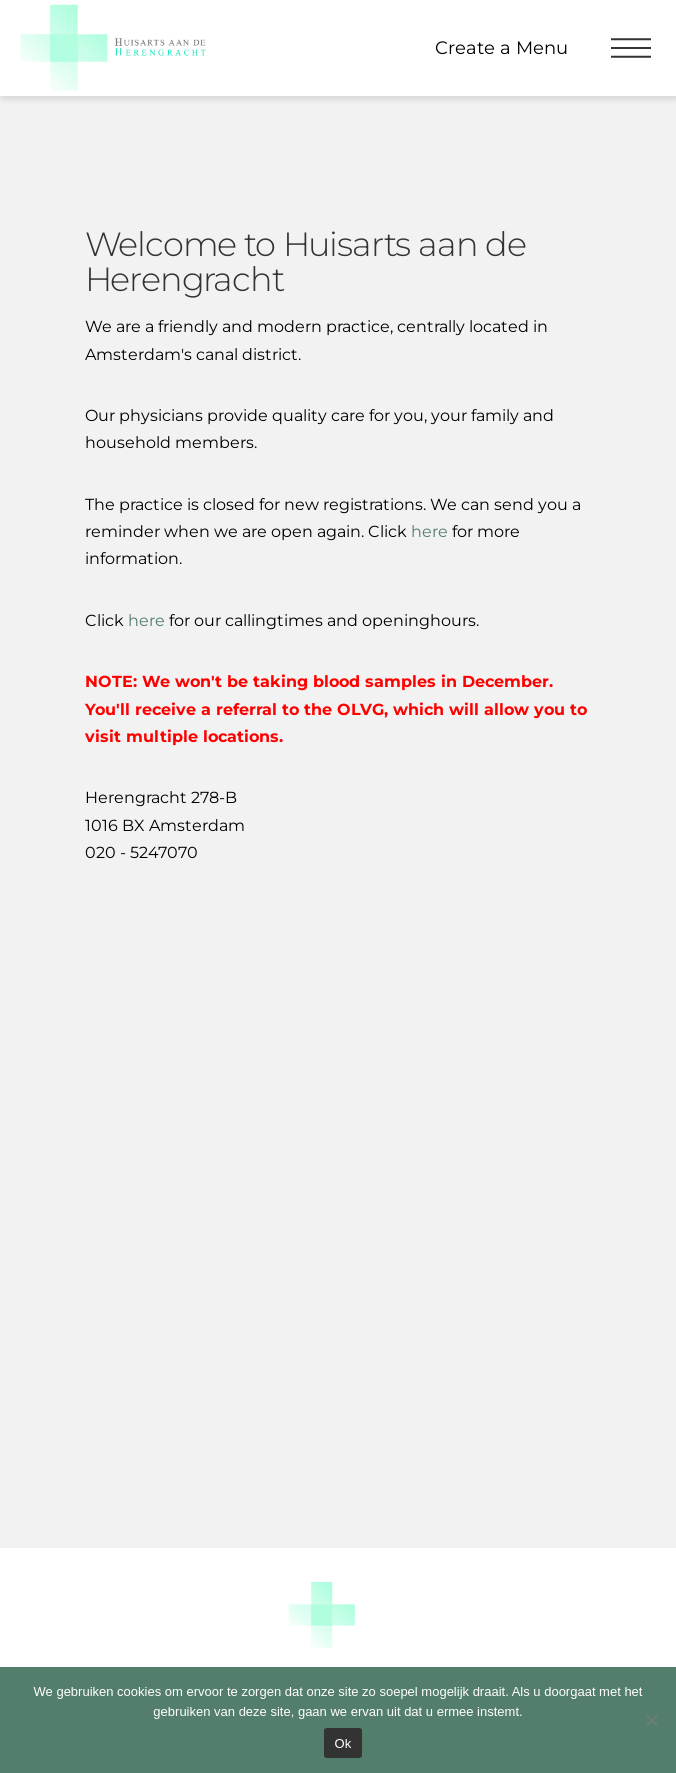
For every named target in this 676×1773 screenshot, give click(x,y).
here (146, 620)
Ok (342, 1743)
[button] (631, 48)
